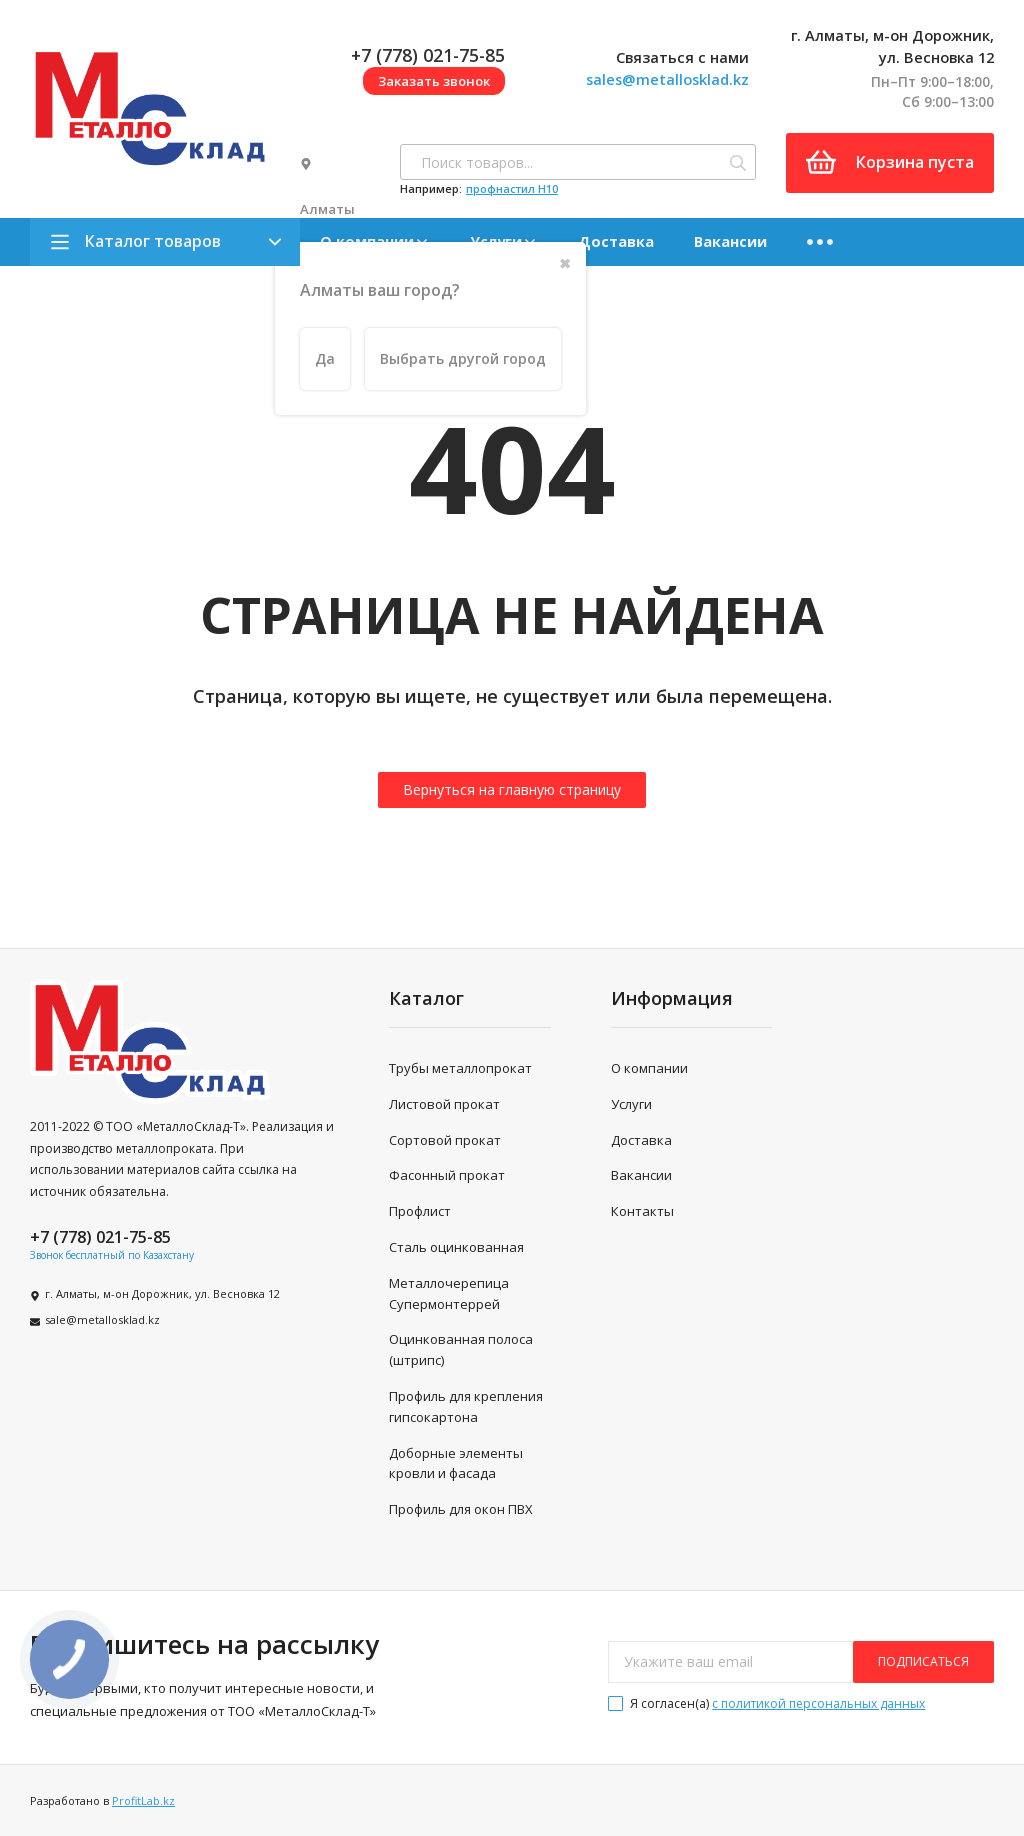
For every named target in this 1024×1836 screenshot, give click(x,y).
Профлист (420, 1211)
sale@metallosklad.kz (102, 1319)
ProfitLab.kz (143, 1800)
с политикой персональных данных (818, 1703)
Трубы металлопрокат (460, 1068)
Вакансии (730, 241)
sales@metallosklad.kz (667, 79)
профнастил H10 (512, 188)
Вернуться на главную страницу (512, 789)
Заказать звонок (434, 81)
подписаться (923, 1661)
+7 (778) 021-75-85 (428, 55)
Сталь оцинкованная (456, 1247)
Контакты (642, 1211)
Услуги (631, 1104)
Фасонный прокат (447, 1175)
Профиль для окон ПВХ (461, 1509)
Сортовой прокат (445, 1140)
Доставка (616, 241)
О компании (649, 1068)
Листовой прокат (444, 1104)
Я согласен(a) (766, 1703)
